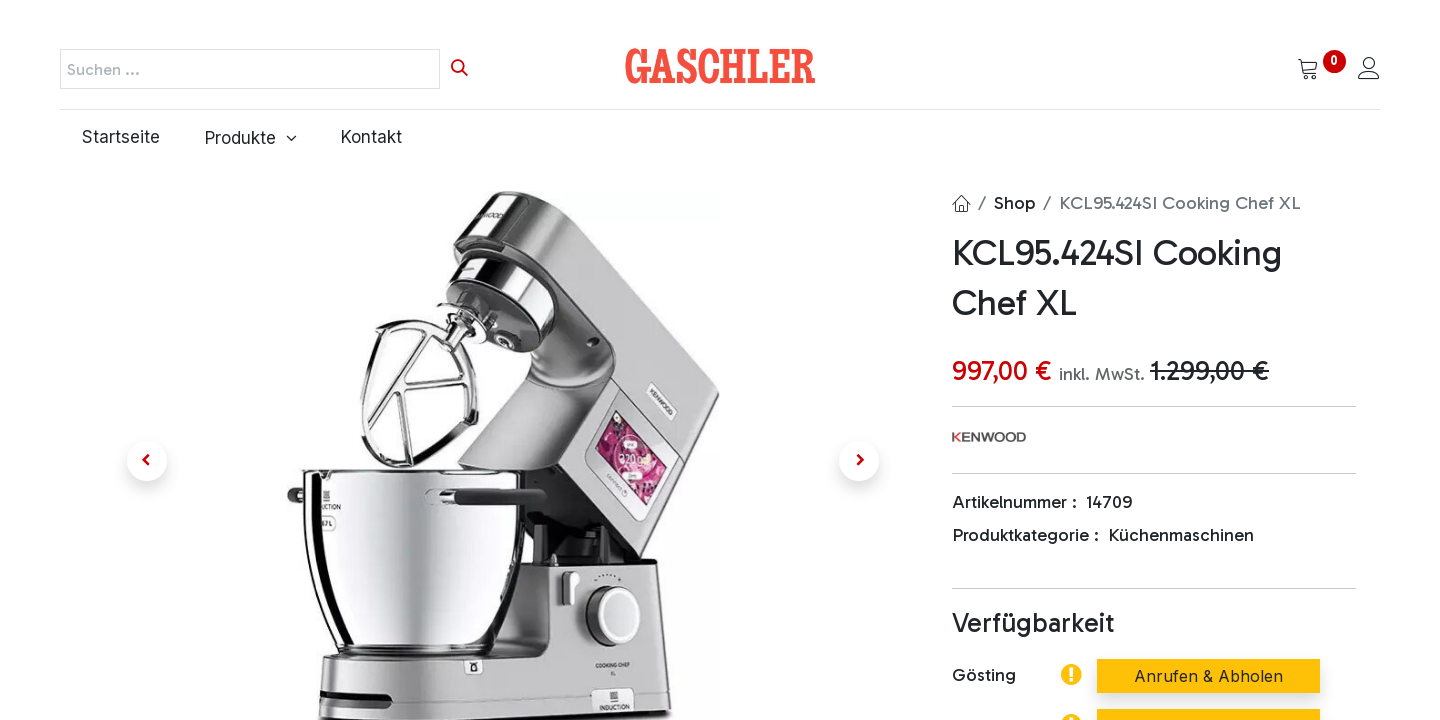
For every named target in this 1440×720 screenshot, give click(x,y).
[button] (147, 461)
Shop (1014, 203)
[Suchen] (459, 69)
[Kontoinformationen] (1369, 70)
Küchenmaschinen (1181, 535)
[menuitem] (121, 138)
